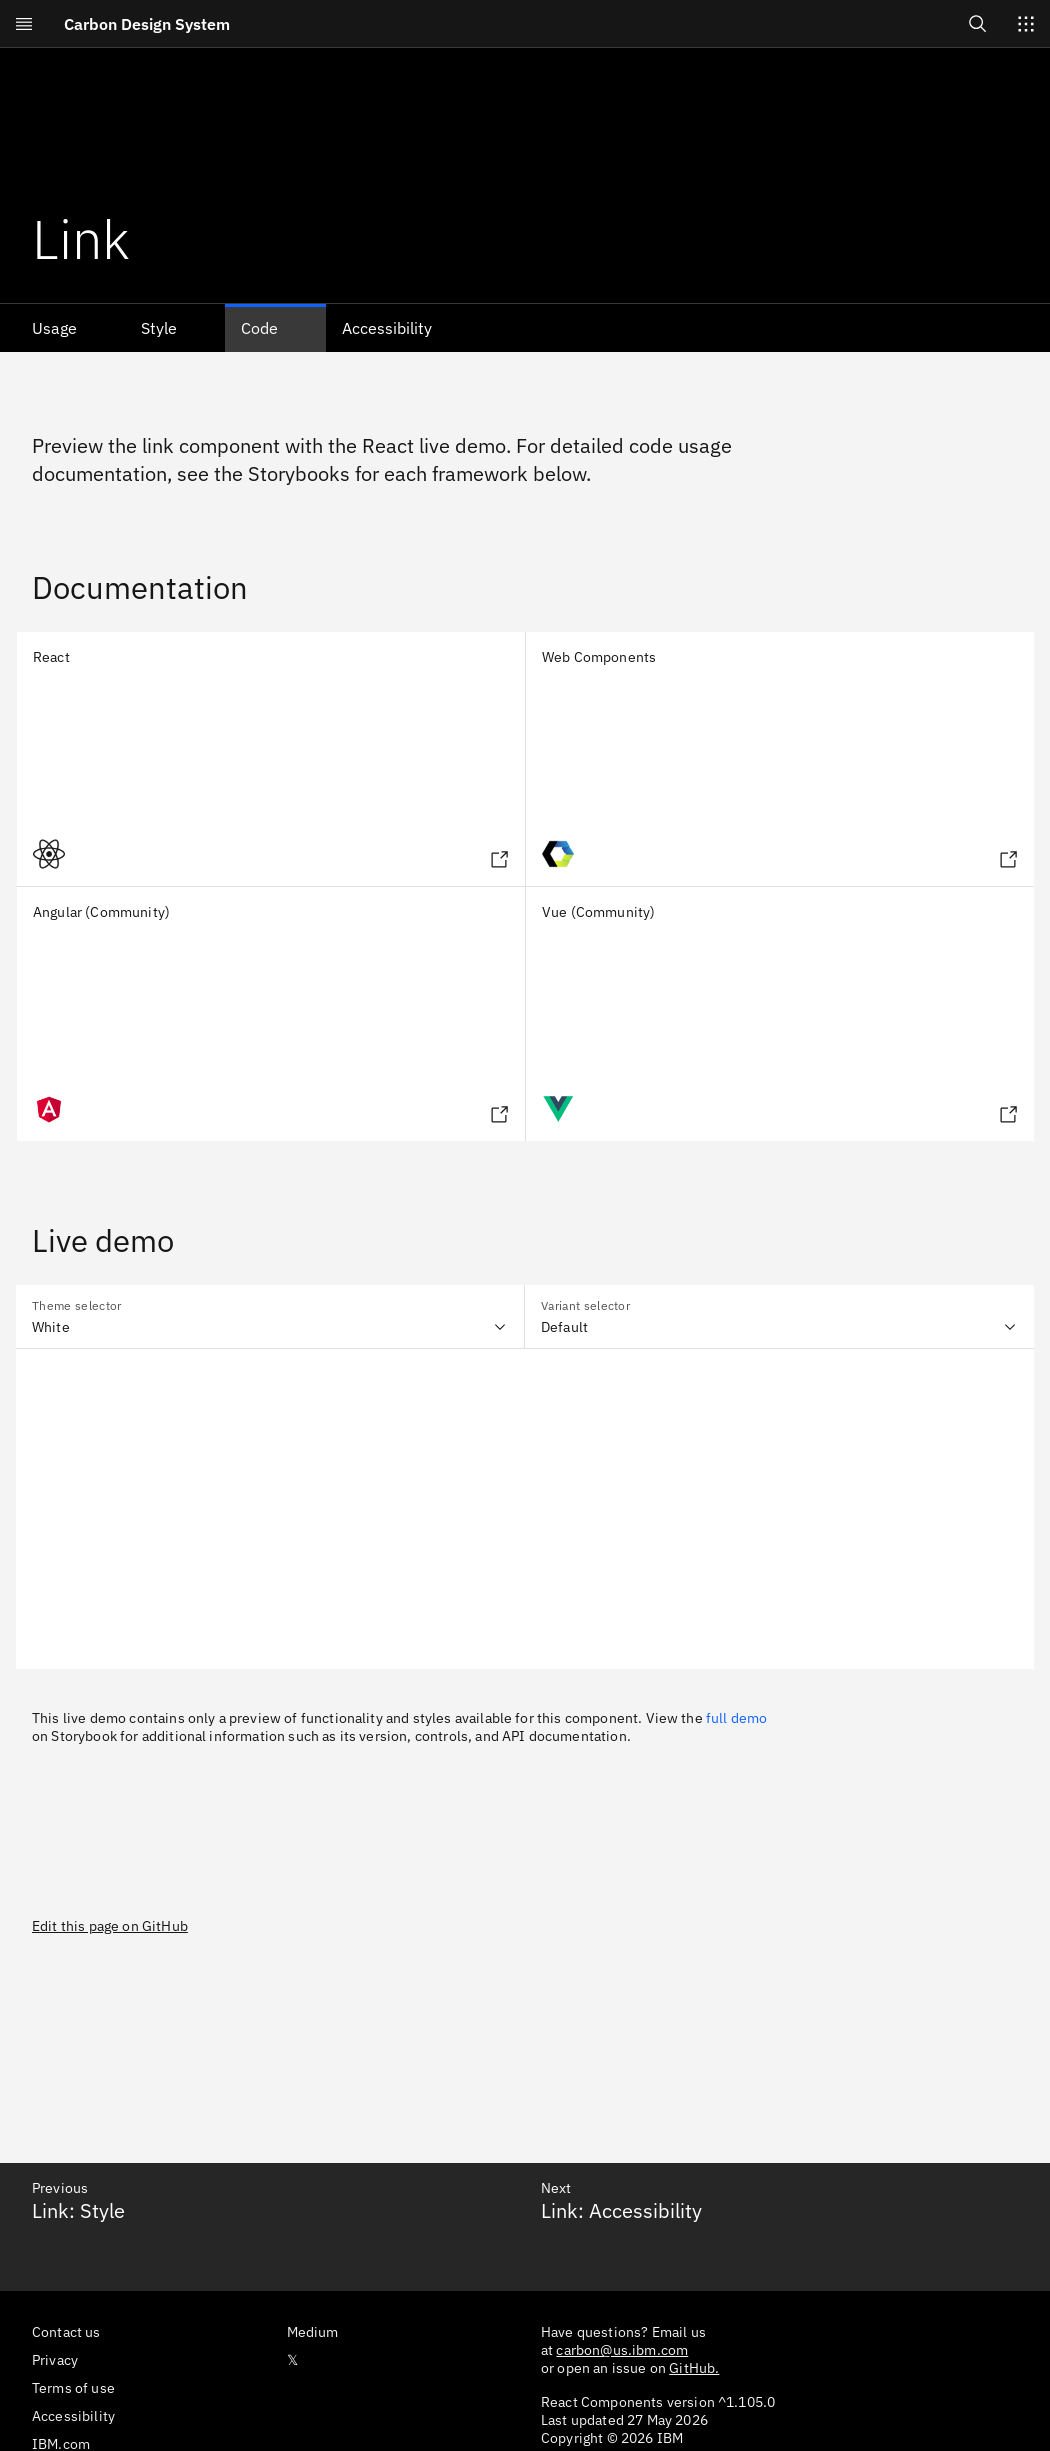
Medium (313, 2332)
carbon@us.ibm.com (622, 2350)
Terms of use (73, 2388)
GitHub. (694, 2368)
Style (159, 328)
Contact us (66, 2332)
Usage (54, 328)
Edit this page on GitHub (110, 1926)
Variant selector (585, 1305)
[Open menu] (24, 24)
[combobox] (270, 1317)
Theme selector (76, 1305)
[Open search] (978, 23)
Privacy (55, 2360)
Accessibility (387, 328)
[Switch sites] (1026, 24)
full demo (736, 1718)
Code (259, 328)
